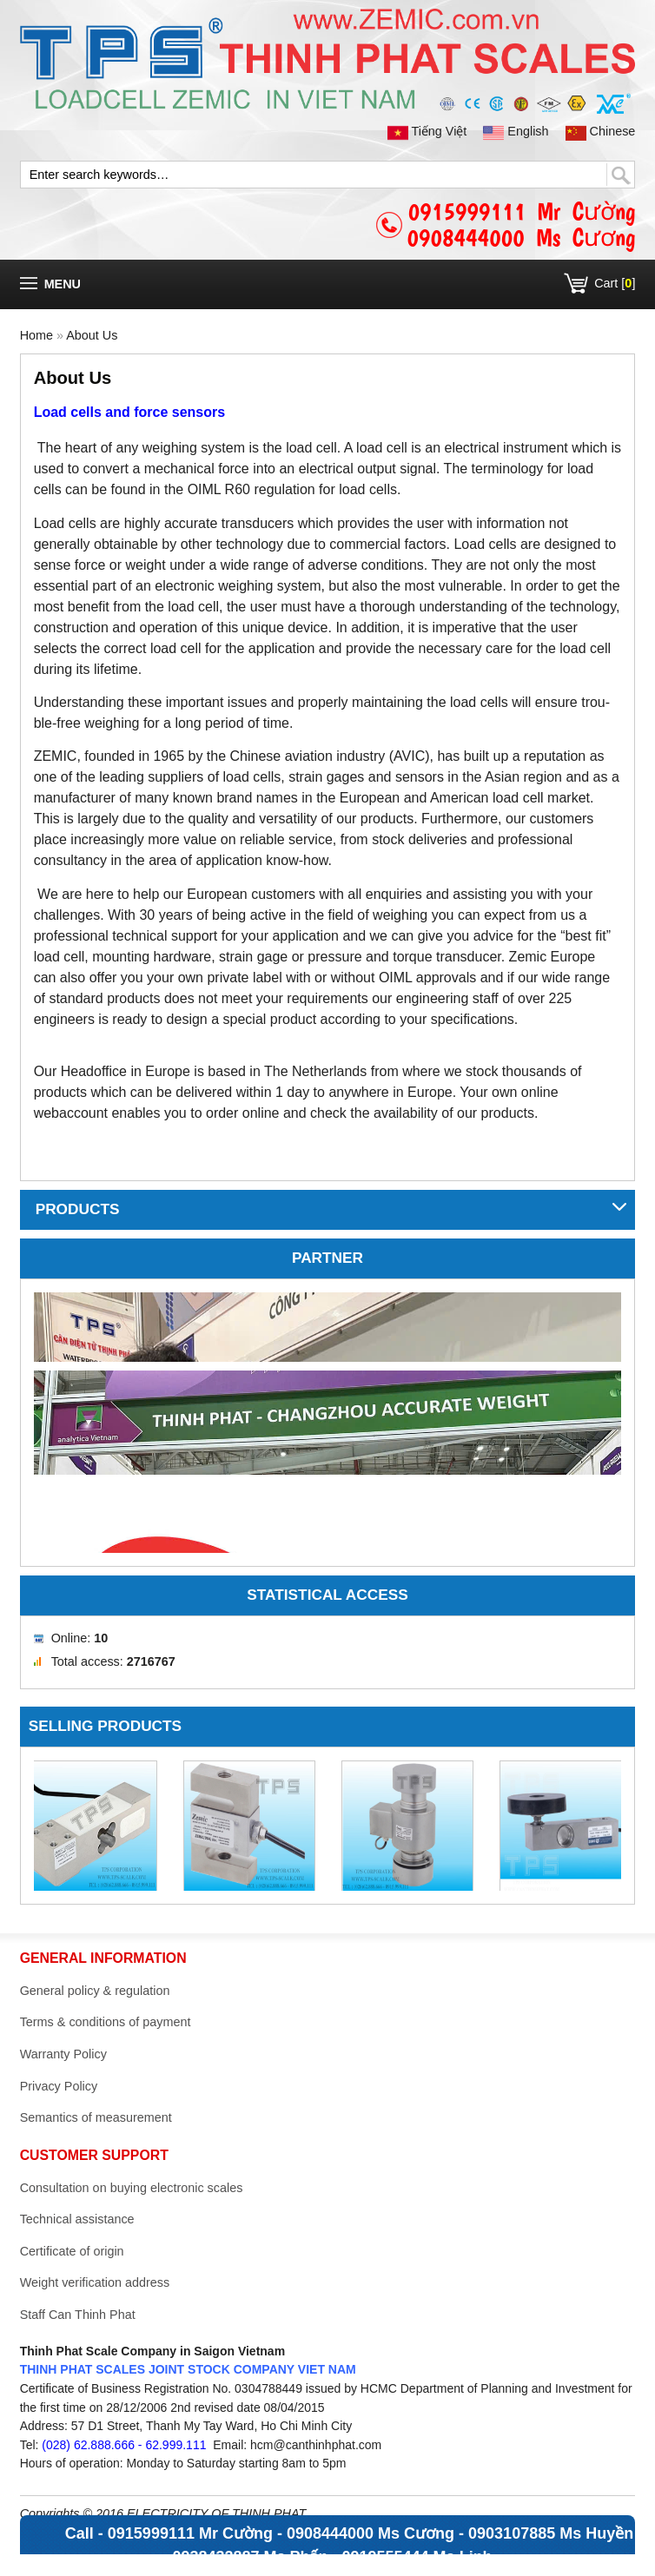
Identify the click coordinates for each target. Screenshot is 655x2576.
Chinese (601, 131)
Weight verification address (95, 2282)
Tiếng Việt (429, 131)
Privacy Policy (59, 2086)
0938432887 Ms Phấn (250, 2557)
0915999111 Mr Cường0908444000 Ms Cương (521, 224)
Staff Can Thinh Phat (78, 2315)
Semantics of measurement (96, 2117)
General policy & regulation (95, 1991)
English (517, 131)
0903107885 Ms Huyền (550, 2533)
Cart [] (614, 283)
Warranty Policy (63, 2054)
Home (36, 335)
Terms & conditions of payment (105, 2022)
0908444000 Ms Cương (370, 2533)
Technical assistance (77, 2219)
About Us (91, 335)
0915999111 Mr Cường (190, 2533)
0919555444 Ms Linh (417, 2557)
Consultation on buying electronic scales (131, 2188)
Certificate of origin (72, 2251)
